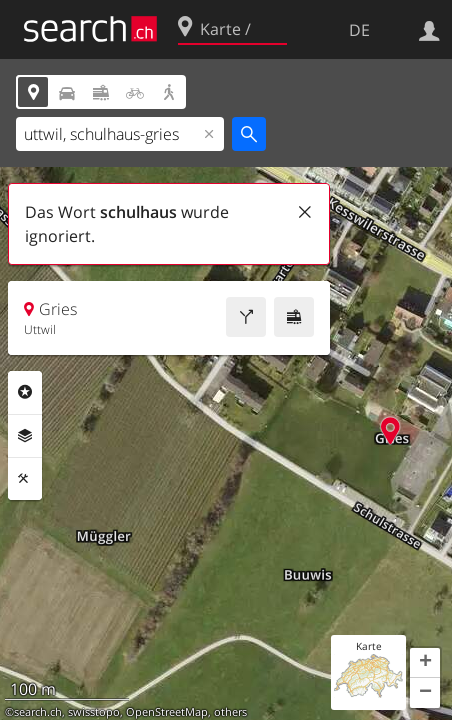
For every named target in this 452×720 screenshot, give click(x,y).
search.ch (38, 712)
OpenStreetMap (167, 712)
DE (359, 30)
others (230, 712)
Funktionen (25, 479)
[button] (425, 663)
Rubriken (25, 392)
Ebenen (25, 436)
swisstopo (94, 712)
